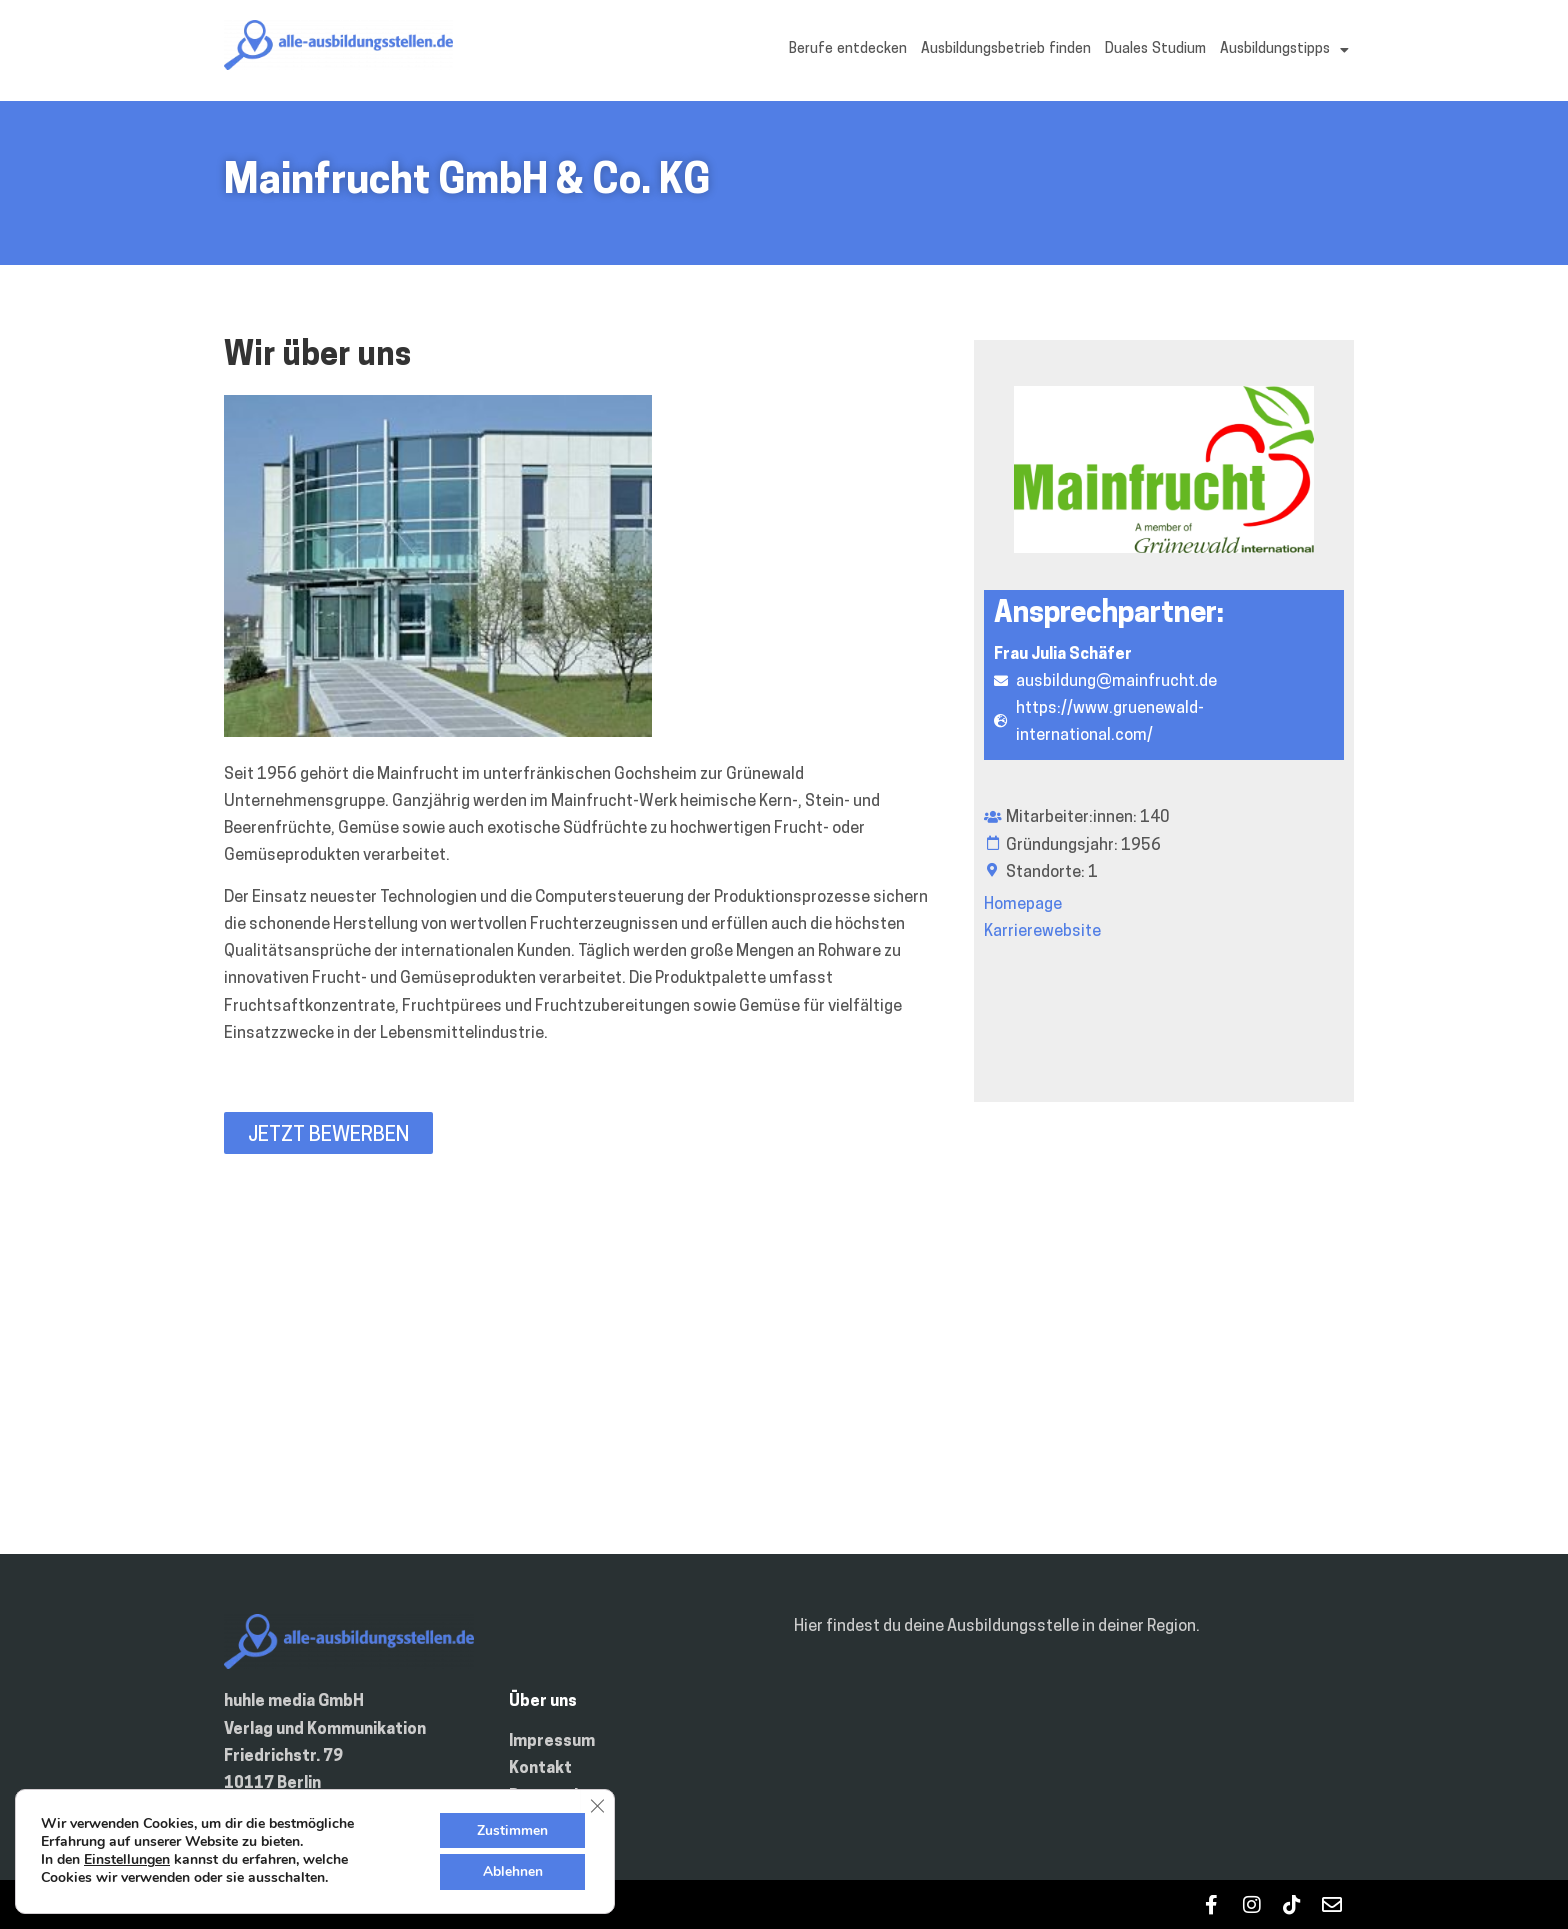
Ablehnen (512, 1871)
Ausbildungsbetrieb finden (1006, 49)
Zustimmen (511, 1829)
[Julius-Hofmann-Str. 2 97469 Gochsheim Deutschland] (784, 1379)
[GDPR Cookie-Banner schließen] (597, 1805)
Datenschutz (559, 1797)
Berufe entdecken (848, 49)
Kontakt (540, 1769)
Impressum (552, 1742)
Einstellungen (127, 1860)
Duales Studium (1155, 49)
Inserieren (548, 1824)
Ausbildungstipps (1284, 50)
